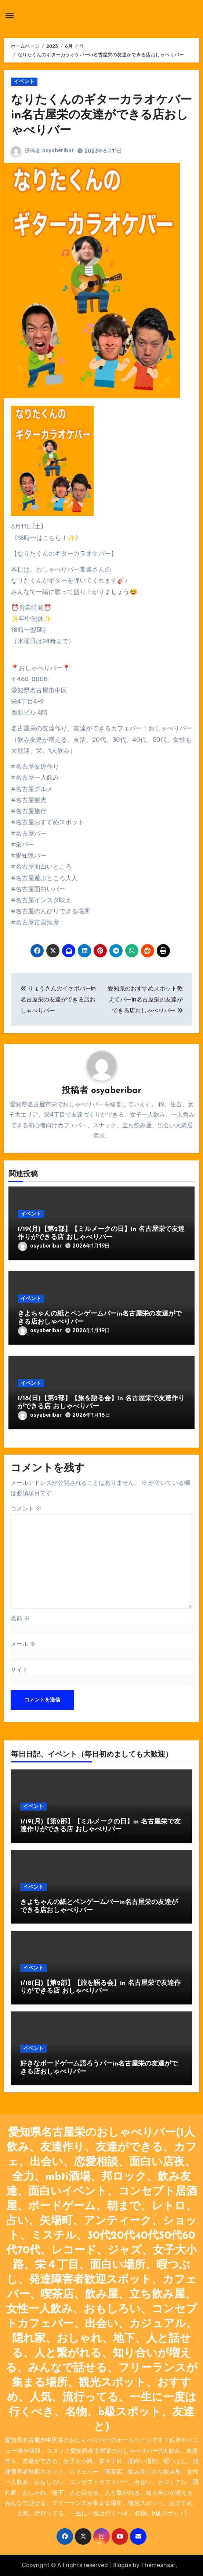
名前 (20, 1618)
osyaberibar (58, 150)
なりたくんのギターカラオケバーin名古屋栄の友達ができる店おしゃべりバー (101, 116)
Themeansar (158, 2565)
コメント (26, 1508)
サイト (19, 1669)
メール (23, 1643)
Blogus (121, 2565)
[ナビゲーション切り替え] (9, 15)
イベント (24, 81)
